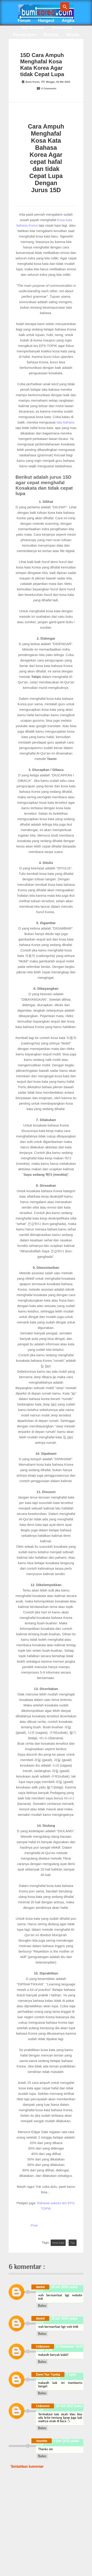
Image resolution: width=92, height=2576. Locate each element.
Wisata (72, 34)
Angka (68, 20)
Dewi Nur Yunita (48, 2374)
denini (40, 2287)
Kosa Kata (62, 27)
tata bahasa (65, 422)
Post (34, 2225)
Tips (34, 41)
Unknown (43, 2346)
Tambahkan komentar (27, 2467)
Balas (42, 2306)
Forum (24, 20)
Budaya (51, 34)
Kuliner (16, 41)
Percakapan (24, 34)
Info (50, 41)
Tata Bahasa (32, 27)
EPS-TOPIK (72, 41)
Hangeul (46, 20)
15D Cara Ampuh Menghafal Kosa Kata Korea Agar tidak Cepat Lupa (42, 64)
